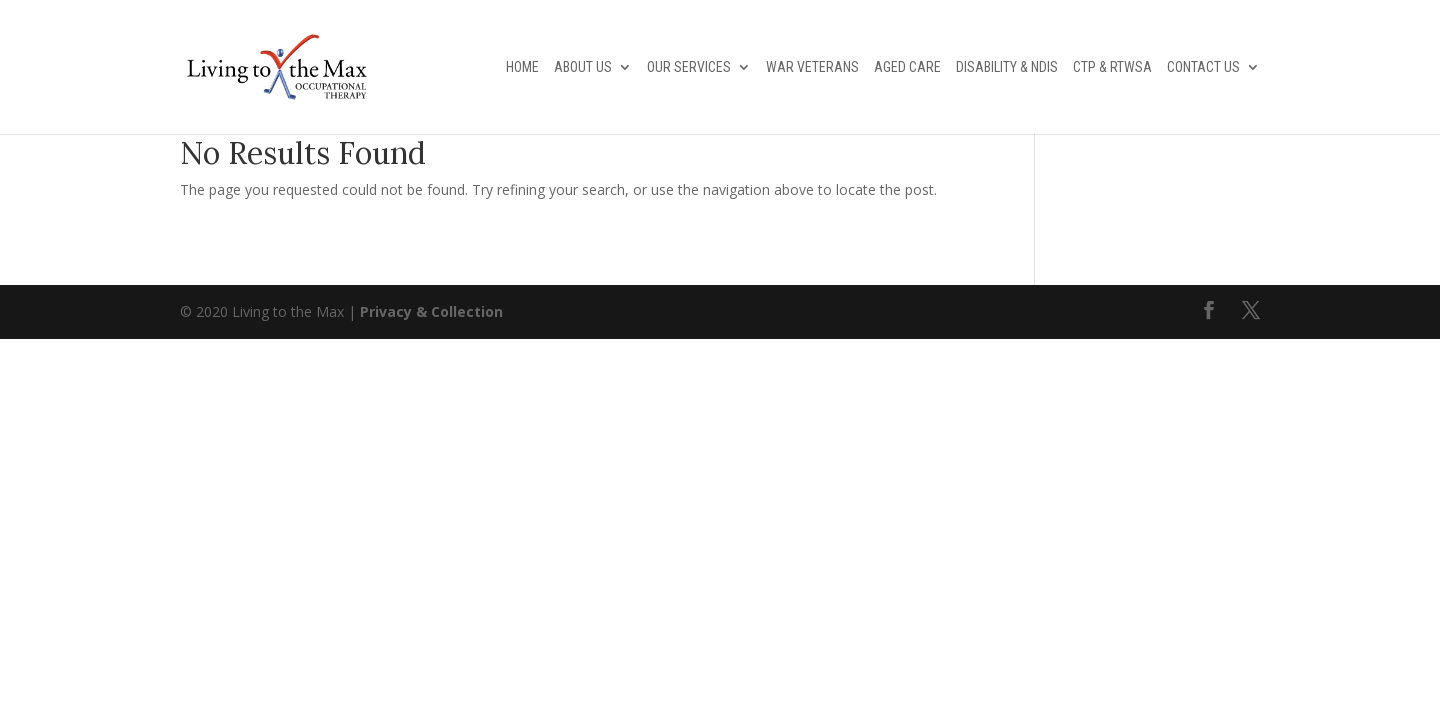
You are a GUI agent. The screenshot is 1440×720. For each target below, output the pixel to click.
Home (522, 67)
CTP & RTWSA (1112, 67)
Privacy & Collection (431, 311)
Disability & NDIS (1007, 67)
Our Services (689, 67)
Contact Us (1203, 67)
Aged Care (907, 67)
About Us (583, 67)
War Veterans (812, 67)
